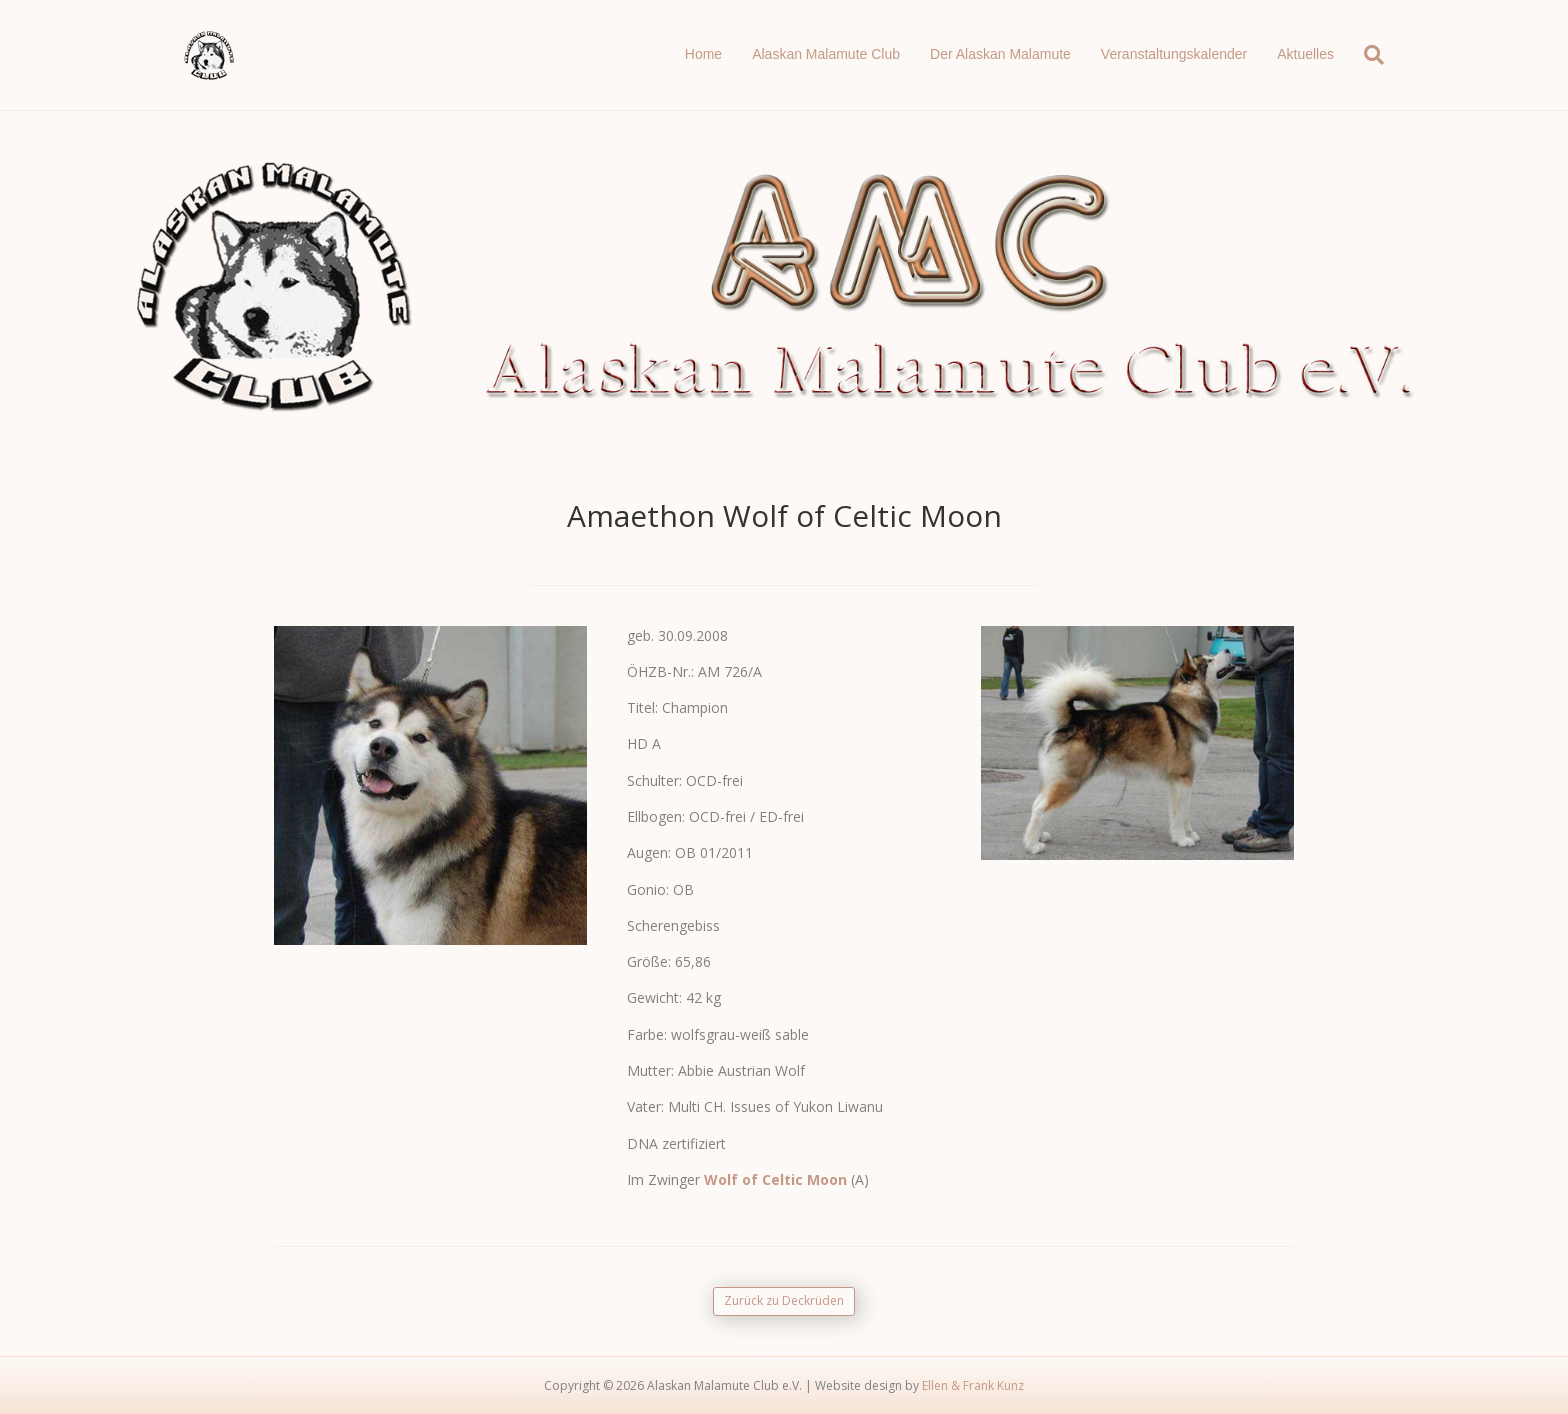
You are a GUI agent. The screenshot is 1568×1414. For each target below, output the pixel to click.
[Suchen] (1366, 55)
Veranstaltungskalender (1174, 54)
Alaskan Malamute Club (826, 54)
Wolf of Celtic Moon (775, 1179)
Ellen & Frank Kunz (973, 1385)
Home (703, 54)
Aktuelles (1305, 54)
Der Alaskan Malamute (1000, 54)
